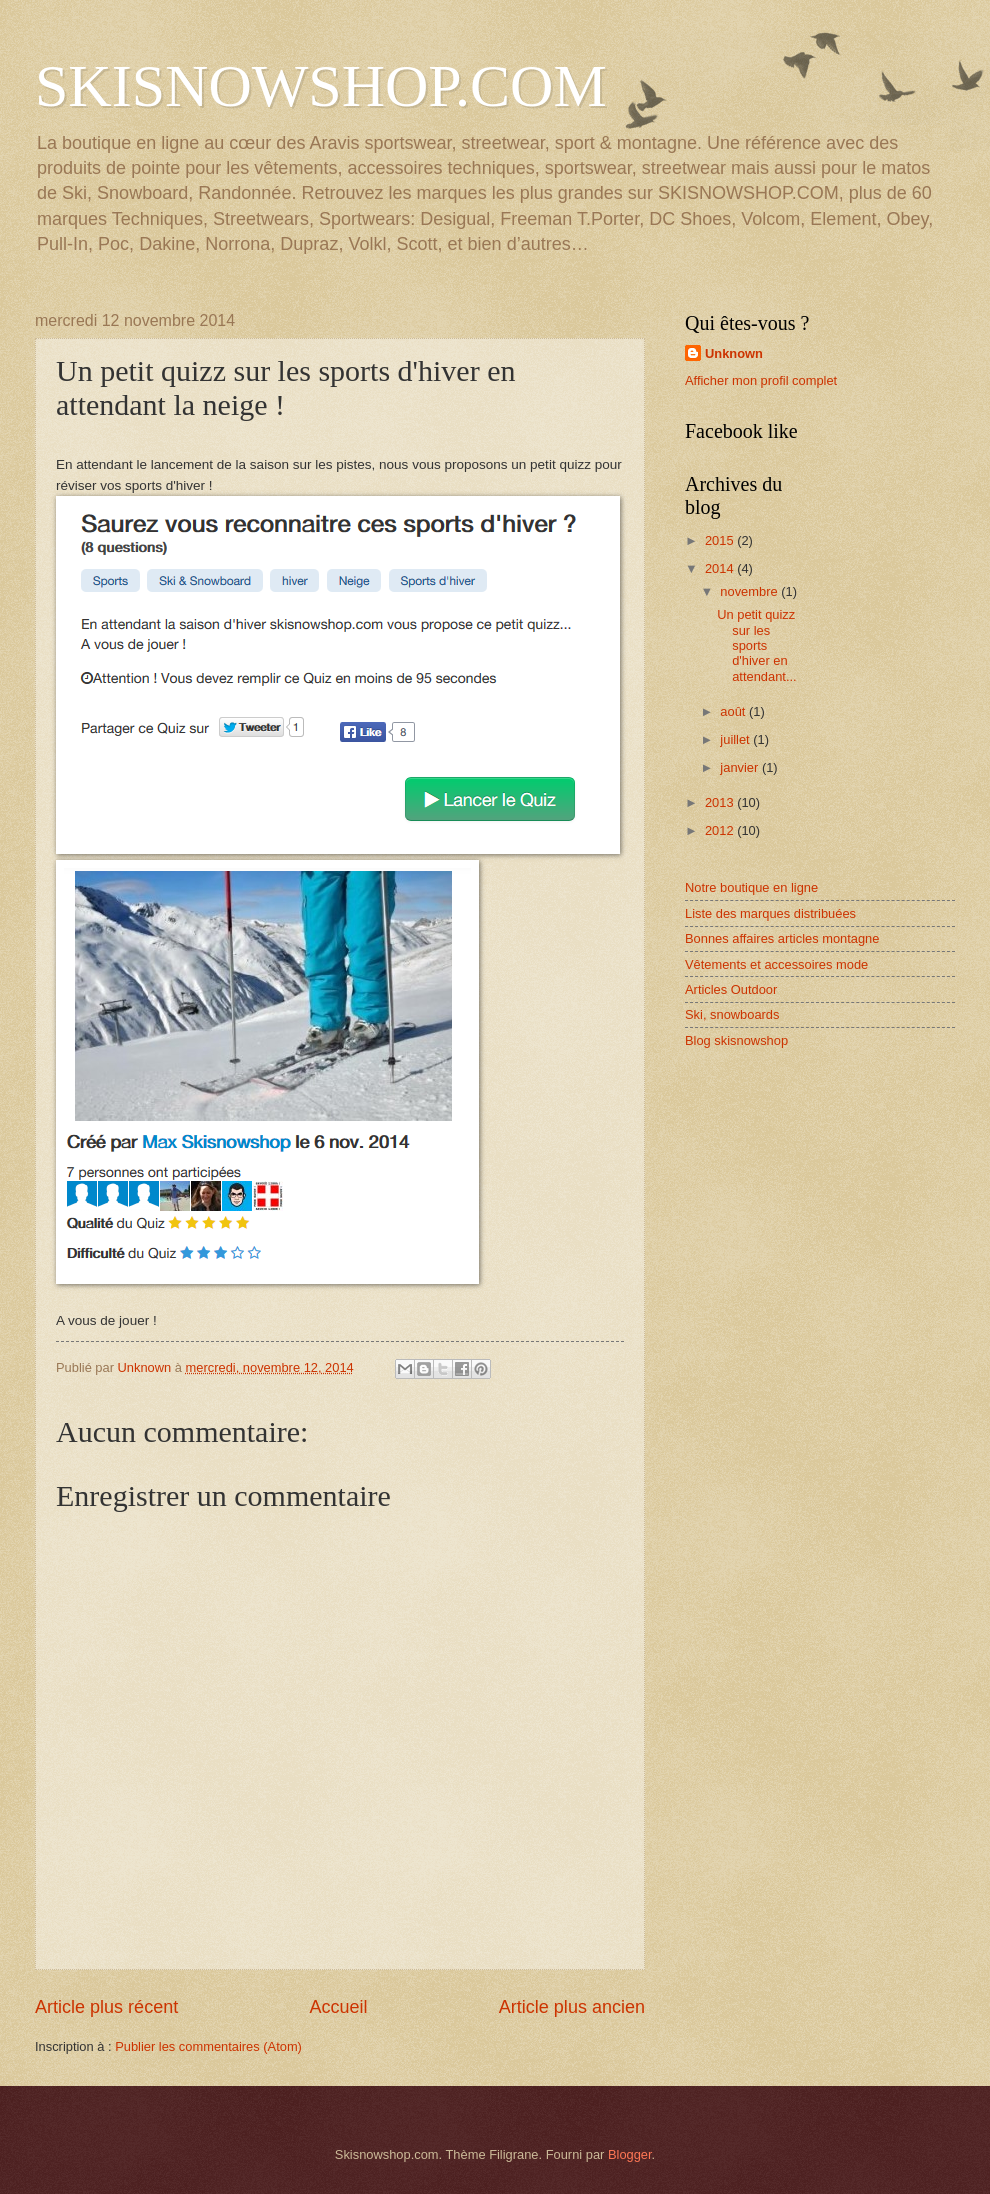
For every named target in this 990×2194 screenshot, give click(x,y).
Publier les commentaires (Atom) (208, 2046)
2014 (721, 568)
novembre (750, 591)
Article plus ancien (572, 2007)
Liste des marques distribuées (770, 913)
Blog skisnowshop (736, 1040)
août (734, 711)
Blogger (630, 2154)
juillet (736, 739)
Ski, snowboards (732, 1014)
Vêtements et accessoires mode (776, 964)
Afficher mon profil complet (761, 380)
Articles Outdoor (731, 989)
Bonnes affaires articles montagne (782, 938)
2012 (721, 830)
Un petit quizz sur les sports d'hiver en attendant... (756, 645)
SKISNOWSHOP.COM (321, 86)
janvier (741, 767)
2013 (721, 802)
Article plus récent (106, 2007)
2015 (721, 540)
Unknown (734, 353)
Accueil (338, 2007)
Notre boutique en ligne (751, 887)
